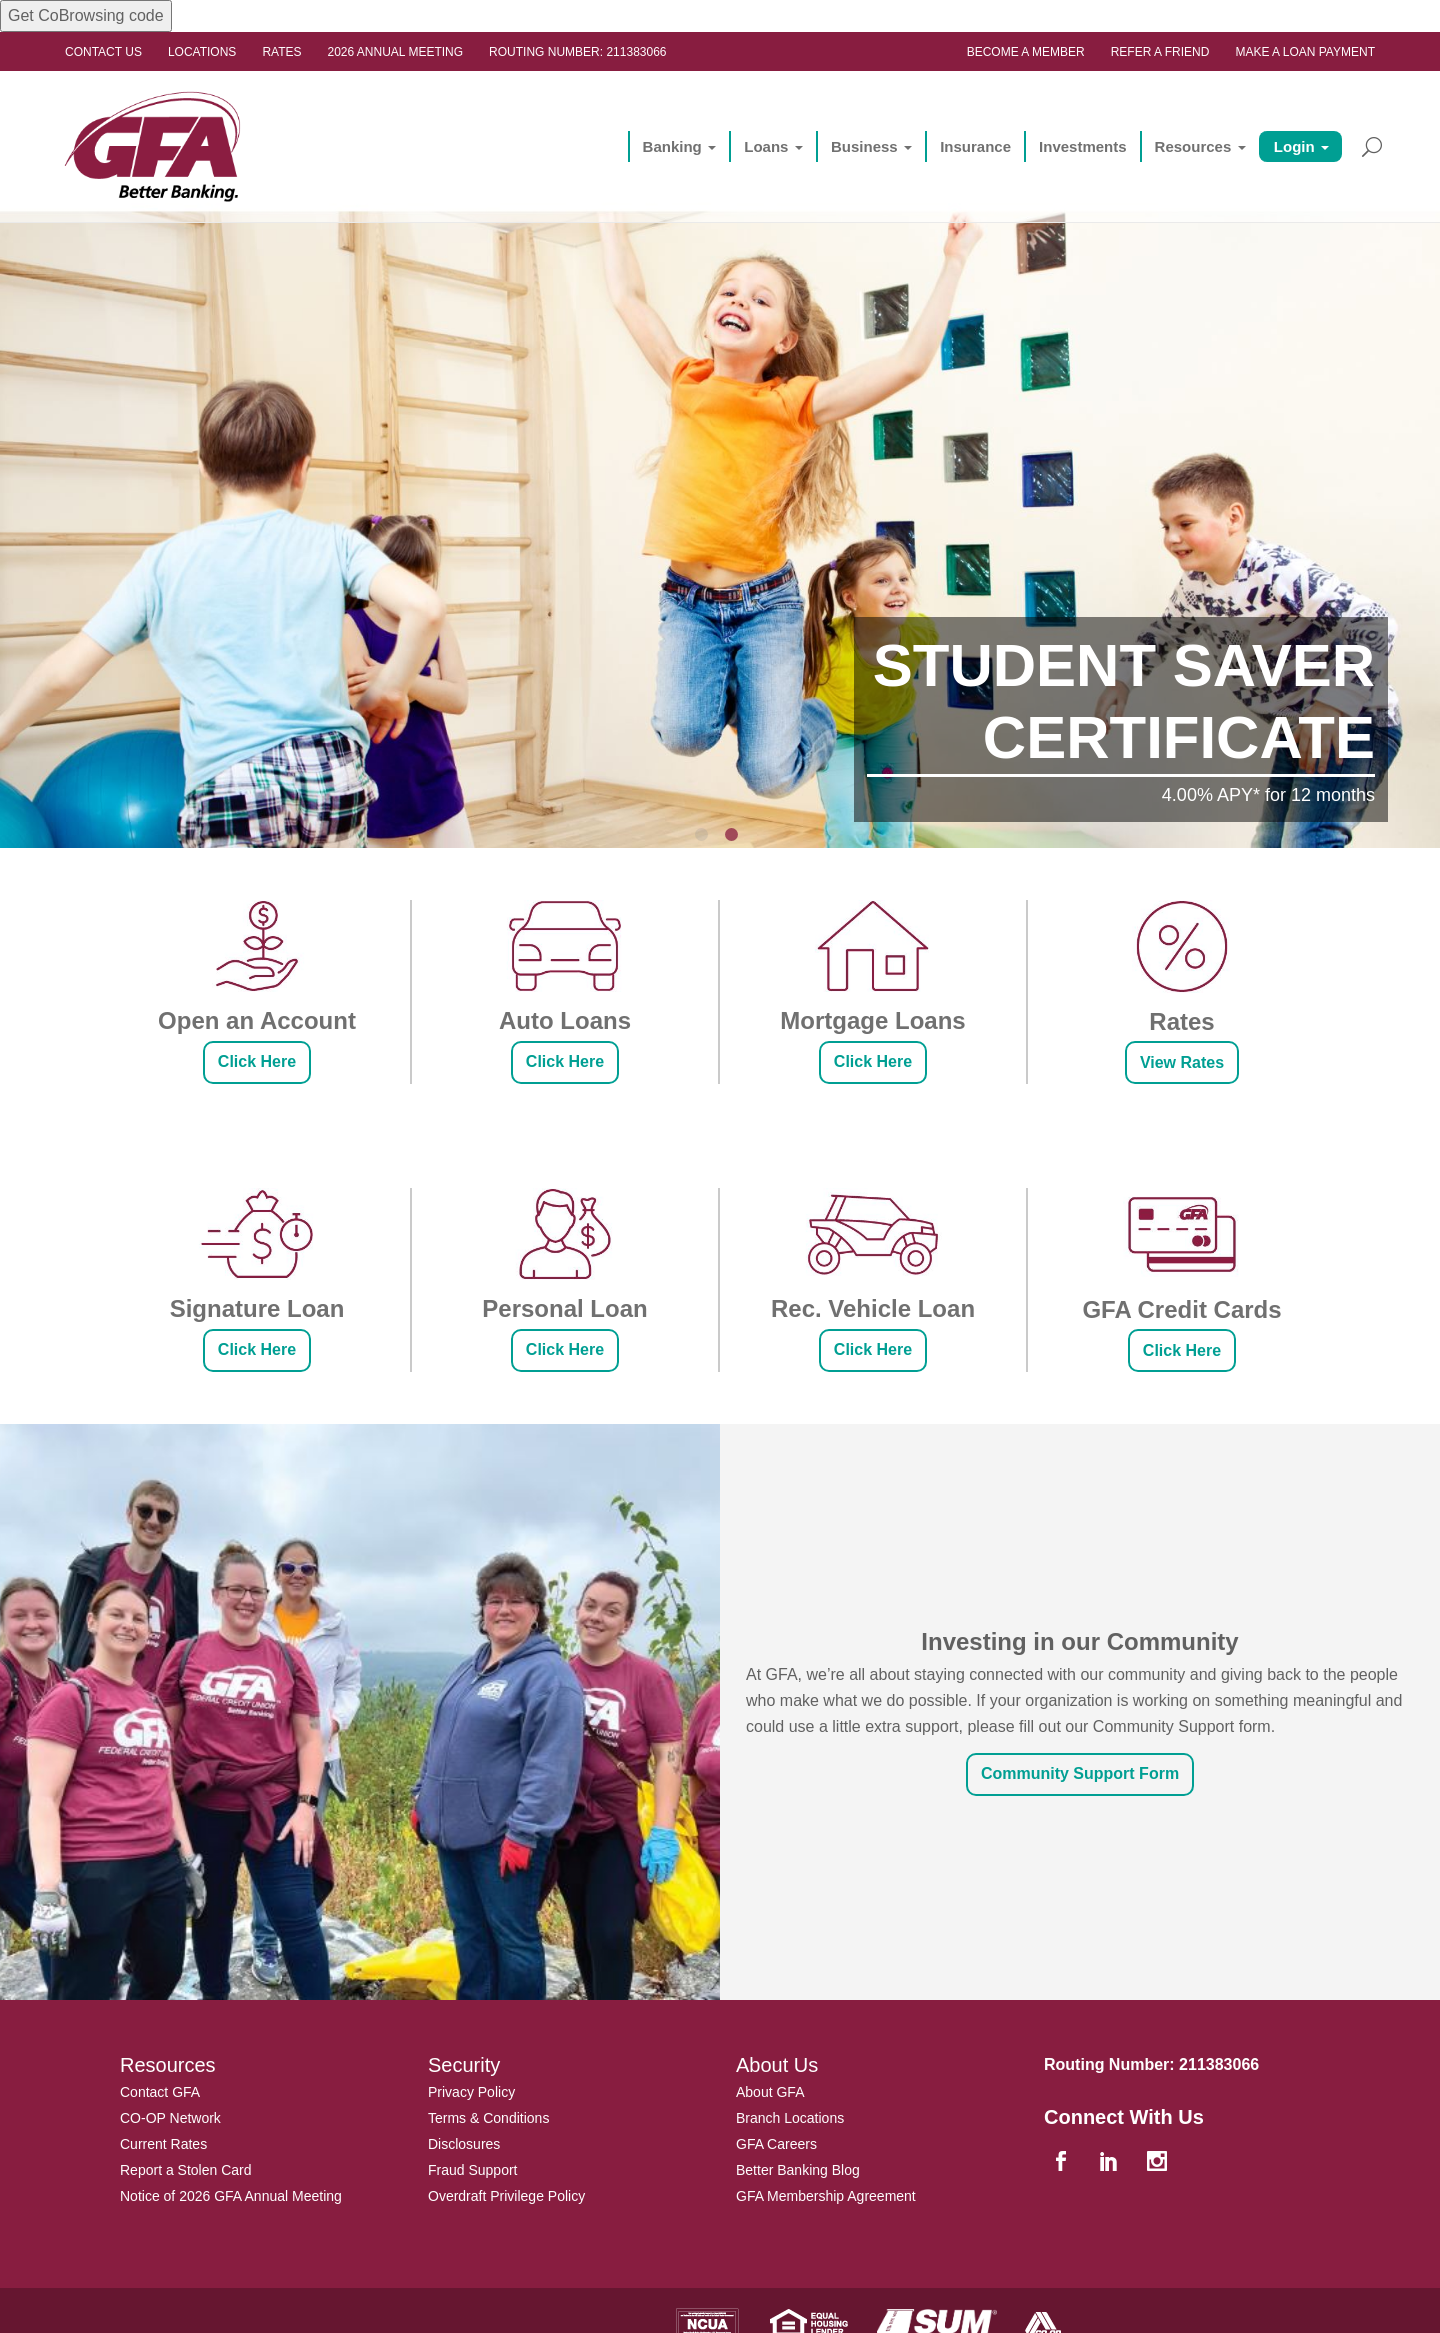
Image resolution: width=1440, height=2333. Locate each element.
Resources (1192, 146)
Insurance (975, 146)
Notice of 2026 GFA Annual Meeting (231, 2196)
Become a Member (1026, 52)
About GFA (770, 2092)
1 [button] (705, 838)
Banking (671, 146)
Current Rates (163, 2144)
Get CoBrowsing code (86, 15)
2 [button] (735, 838)
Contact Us (103, 52)
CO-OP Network (170, 2118)
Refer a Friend (1160, 52)
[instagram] (1159, 2162)
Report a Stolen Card (186, 2170)
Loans (766, 146)
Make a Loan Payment (1305, 52)
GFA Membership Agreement (826, 2196)
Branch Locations (790, 2118)
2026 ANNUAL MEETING (396, 52)
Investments (1083, 146)
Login (1294, 146)
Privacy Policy (471, 2092)
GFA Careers (776, 2144)
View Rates (1182, 1062)
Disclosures (464, 2144)
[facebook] (1063, 2162)
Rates (281, 52)
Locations (202, 52)
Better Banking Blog (798, 2170)
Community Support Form (1080, 1773)
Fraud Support (473, 2170)
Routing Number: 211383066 (577, 52)
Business (864, 146)
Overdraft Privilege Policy (506, 2196)
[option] (720, 480)
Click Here (257, 1061)
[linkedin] (1111, 2162)
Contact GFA (160, 2092)
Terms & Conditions (488, 2118)
